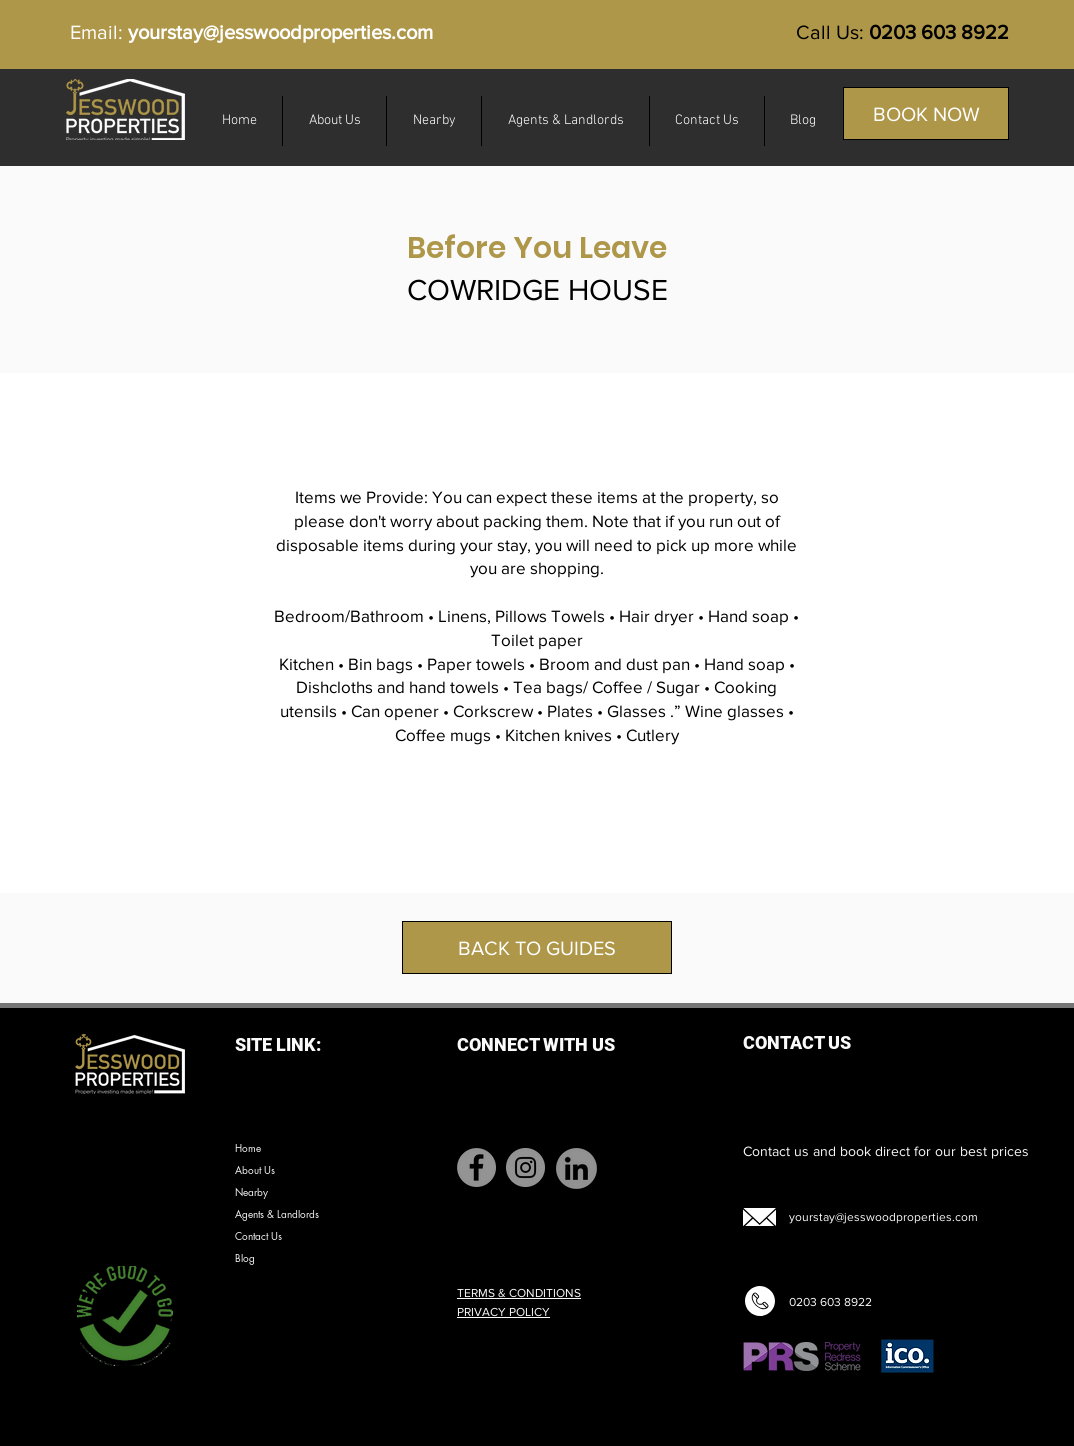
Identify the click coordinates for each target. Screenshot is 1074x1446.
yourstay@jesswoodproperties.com (280, 32)
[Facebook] (476, 1167)
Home (248, 1147)
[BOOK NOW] (926, 113)
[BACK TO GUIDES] (537, 947)
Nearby (251, 1191)
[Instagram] (525, 1167)
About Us (255, 1169)
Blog (245, 1257)
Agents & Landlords (277, 1213)
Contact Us (258, 1235)
